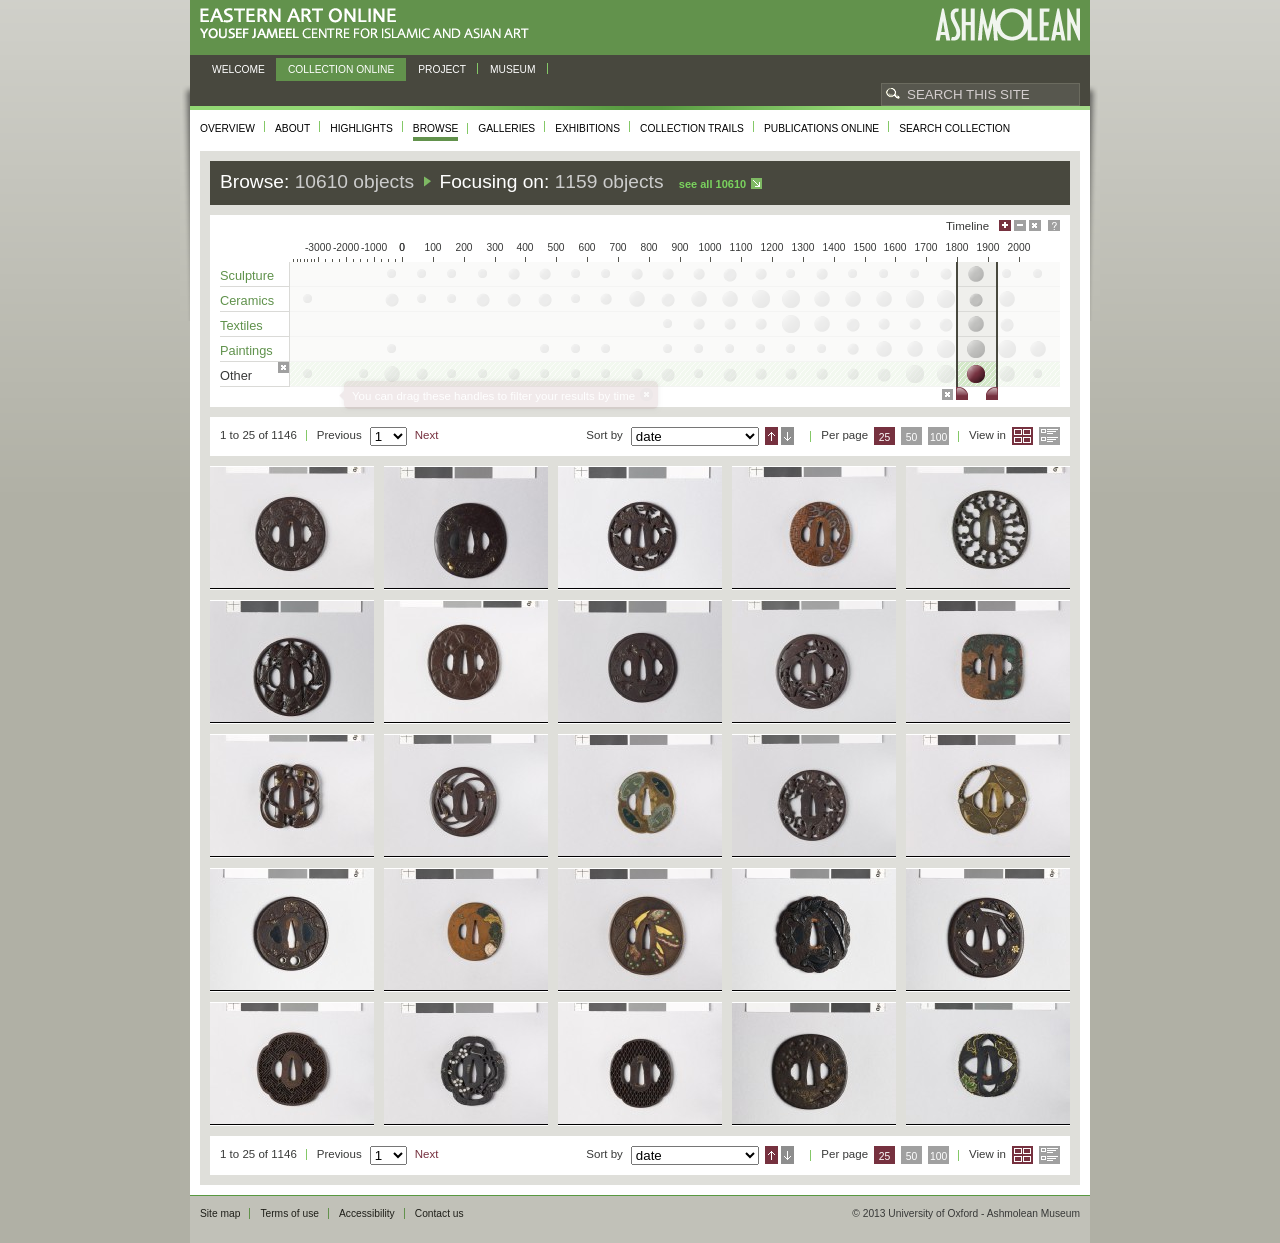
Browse (436, 128)
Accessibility (367, 1213)
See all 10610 (712, 184)
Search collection (954, 128)
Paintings (246, 350)
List (1049, 436)
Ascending (771, 436)
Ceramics (247, 300)
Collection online (341, 69)
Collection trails (692, 128)
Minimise (1020, 225)
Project (442, 69)
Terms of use (289, 1213)
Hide (1035, 225)
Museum (513, 69)
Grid (1022, 436)
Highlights (361, 128)
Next (427, 435)
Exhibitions (587, 128)
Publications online (821, 128)
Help (1054, 225)
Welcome (238, 69)
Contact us (439, 1213)
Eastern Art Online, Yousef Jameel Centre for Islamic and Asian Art (369, 24)
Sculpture (247, 275)
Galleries (506, 128)
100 (938, 437)
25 (885, 437)
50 (912, 437)
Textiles (241, 325)
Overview (227, 128)
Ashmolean (1007, 24)
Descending (787, 436)
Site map (220, 1213)
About (292, 128)
